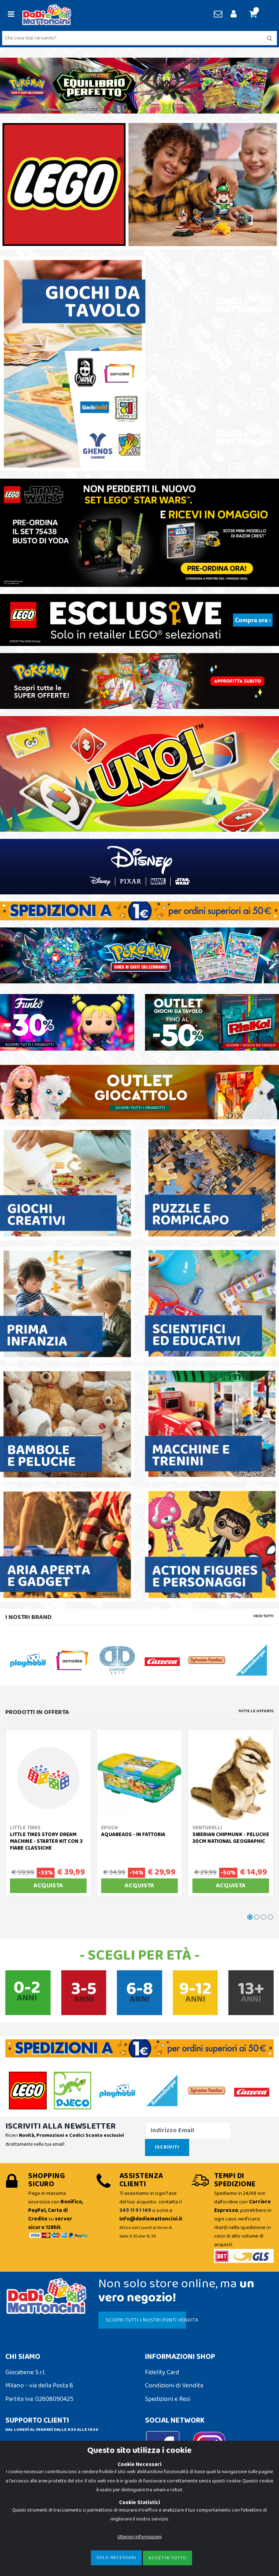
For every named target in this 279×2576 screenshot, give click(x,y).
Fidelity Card (162, 2372)
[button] (256, 14)
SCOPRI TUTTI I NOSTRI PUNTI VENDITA (146, 2320)
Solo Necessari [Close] (116, 2557)
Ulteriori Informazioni (140, 2537)
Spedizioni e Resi (167, 2399)
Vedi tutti (263, 1616)
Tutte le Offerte (256, 1711)
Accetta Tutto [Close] (167, 2558)
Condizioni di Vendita (174, 2386)
